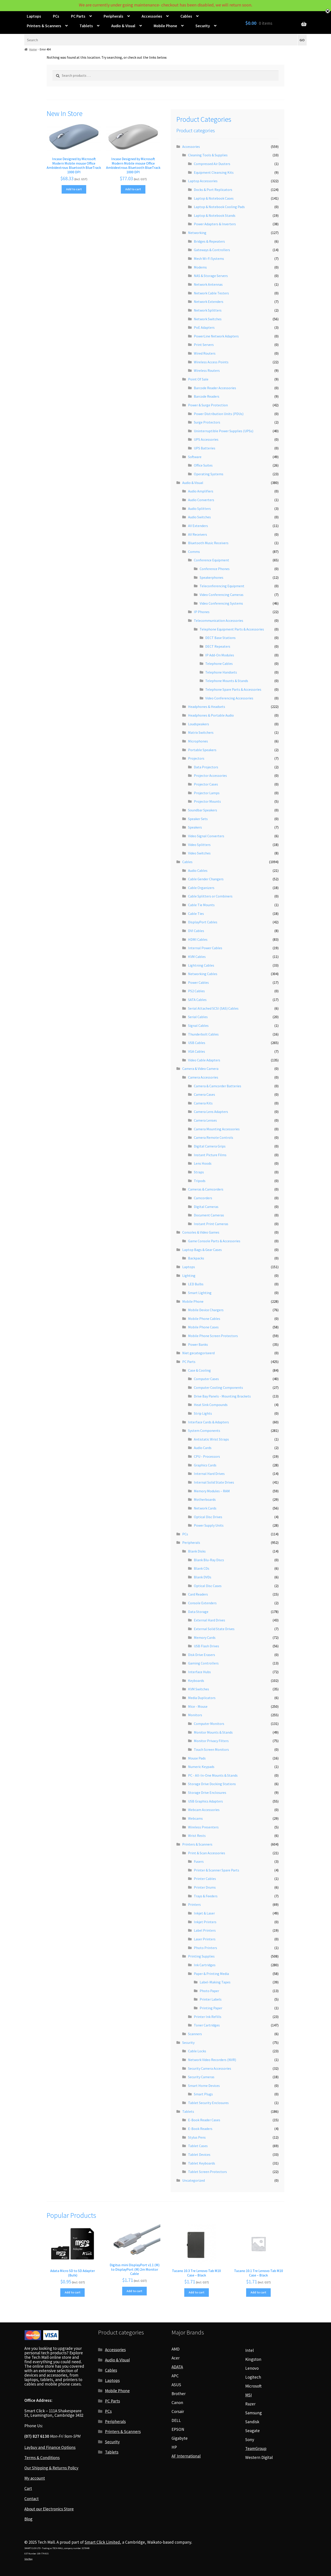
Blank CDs (201, 1568)
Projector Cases (206, 784)
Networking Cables (202, 974)
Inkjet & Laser (204, 1913)
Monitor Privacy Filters (211, 1741)
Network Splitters (208, 310)
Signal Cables (198, 1025)
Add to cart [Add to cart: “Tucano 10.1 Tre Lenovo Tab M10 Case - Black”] (258, 2292)
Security (202, 25)
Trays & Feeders (206, 1896)
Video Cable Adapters (204, 1060)
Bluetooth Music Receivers (208, 543)
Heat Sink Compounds (211, 1404)
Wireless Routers (207, 370)
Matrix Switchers (201, 732)
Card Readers (198, 1594)
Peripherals (113, 16)
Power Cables (198, 982)
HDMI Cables (197, 939)
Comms (194, 551)
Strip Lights (203, 1413)
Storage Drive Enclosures (207, 1792)
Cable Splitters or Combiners (210, 896)
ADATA (177, 2366)
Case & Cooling (199, 1370)
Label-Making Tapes (215, 1982)
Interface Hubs (199, 1672)
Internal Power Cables (205, 948)
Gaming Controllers (203, 1663)
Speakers (195, 827)
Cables (186, 16)
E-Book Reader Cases (204, 2120)
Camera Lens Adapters (211, 1111)
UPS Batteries (204, 448)
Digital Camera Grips (210, 1146)
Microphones (198, 741)
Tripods (199, 1180)
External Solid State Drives (214, 1629)
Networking (197, 232)
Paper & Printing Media (211, 1973)
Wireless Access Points (211, 362)
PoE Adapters (204, 327)
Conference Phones (215, 568)
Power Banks (198, 1344)
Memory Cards (205, 1637)
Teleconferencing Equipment (222, 586)
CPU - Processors (207, 1456)
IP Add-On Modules (219, 655)
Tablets (86, 25)
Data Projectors (206, 767)
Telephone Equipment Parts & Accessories (232, 629)
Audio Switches (199, 517)
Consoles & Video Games (200, 1232)
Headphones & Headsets (206, 706)
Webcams (195, 1818)
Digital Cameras (206, 1206)
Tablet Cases (198, 2146)
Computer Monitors (209, 1723)
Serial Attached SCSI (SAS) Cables (213, 1008)
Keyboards (196, 1680)
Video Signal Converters (206, 836)
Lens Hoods (203, 1163)
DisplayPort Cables (202, 922)
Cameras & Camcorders (205, 1189)
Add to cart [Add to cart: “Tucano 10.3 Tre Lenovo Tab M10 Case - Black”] (196, 2292)
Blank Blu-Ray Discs (209, 1560)
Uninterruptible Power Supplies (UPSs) (223, 431)
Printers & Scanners (44, 25)
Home (33, 49)
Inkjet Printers (205, 1922)
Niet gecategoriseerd (198, 1353)
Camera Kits (203, 1103)
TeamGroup (255, 2448)
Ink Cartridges (205, 1965)
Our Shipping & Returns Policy (51, 2468)
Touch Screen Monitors (211, 1749)
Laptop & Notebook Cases (214, 198)
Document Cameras (209, 1215)
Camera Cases (204, 1094)
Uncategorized (193, 2180)
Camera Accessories (203, 1077)
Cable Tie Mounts (201, 905)
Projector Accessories (210, 775)
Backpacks (196, 1258)
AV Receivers (197, 534)
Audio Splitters (199, 508)
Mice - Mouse (197, 1706)
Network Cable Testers (211, 293)
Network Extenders (208, 301)
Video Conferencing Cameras (221, 594)
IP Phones (201, 612)
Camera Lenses (205, 1120)
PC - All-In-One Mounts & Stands (213, 1775)
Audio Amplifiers (200, 491)
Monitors (195, 1715)
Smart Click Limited (102, 2542)
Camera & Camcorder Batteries (217, 1086)
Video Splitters (199, 844)
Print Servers (204, 344)
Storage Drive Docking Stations (212, 1784)
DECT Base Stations (220, 637)
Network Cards (205, 1508)
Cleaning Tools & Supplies (208, 155)
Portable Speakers (202, 750)
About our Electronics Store (49, 2509)
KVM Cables (197, 956)
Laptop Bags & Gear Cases (202, 1249)
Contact (31, 2498)
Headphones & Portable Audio (211, 715)
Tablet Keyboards (201, 2163)
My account (34, 2478)
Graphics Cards (205, 1465)
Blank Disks (197, 1551)
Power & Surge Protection (208, 405)
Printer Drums (205, 1887)
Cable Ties (196, 913)
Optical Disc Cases (208, 1586)
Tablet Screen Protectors (207, 2171)
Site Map (28, 2558)
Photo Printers (205, 1947)
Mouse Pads (197, 1758)
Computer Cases (206, 1379)
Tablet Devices (199, 2154)
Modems (200, 267)
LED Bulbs (195, 1284)
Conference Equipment (211, 560)
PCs (56, 16)
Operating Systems (208, 474)
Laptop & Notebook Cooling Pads (219, 207)
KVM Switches (198, 1689)
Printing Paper (211, 2008)
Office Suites (203, 465)
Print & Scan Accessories (206, 1853)
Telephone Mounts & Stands (226, 680)
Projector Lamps (207, 793)
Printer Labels (211, 1999)
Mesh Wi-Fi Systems (209, 258)
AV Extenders (198, 525)
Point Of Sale (198, 379)
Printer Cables (205, 1878)
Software (194, 457)
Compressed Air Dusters (212, 163)
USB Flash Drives (206, 1646)
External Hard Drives (209, 1620)
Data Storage (198, 1611)
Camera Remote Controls (213, 1137)
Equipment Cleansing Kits (214, 172)
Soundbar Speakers (202, 810)
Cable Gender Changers (206, 879)
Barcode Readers (206, 396)
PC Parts (78, 16)
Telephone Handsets (221, 672)
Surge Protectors (207, 422)
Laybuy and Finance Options (49, 2447)
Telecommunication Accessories (218, 620)
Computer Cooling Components (218, 1387)
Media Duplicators (202, 1697)
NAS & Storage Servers (211, 275)
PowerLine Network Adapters (216, 336)
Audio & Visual (123, 25)
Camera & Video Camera (200, 1068)
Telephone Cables (219, 663)
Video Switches (199, 853)
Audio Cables (197, 870)
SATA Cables (197, 999)
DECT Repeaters (217, 646)
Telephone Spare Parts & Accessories (233, 689)
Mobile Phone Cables (204, 1318)
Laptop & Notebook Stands (214, 215)
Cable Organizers (201, 887)
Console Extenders (202, 1603)
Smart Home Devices (204, 2085)
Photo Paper (209, 1991)
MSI (248, 2395)
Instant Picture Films (210, 1155)
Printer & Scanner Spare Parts (216, 1870)
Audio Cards (203, 1447)
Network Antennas (208, 284)
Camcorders (203, 1198)
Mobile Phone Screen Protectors (213, 1335)
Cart (28, 2488)
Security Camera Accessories (209, 2068)
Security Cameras (201, 2077)
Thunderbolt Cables (203, 1034)
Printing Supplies (201, 1956)
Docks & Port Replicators (213, 189)
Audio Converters (201, 500)
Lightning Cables (201, 965)
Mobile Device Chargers (206, 1310)
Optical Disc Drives (208, 1517)
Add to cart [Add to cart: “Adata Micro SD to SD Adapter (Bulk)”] (72, 2292)
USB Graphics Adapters (205, 1801)
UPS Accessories (206, 439)
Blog (28, 2519)
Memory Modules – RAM (212, 1491)
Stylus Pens (197, 2137)
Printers (194, 1904)
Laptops (34, 16)
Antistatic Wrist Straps (211, 1439)
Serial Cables (198, 1017)
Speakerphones (211, 577)
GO (302, 40)
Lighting (188, 1275)
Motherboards (205, 1499)
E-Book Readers (200, 2128)
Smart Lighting (200, 1292)
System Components (204, 1430)
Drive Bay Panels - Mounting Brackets (222, 1396)
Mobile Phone (165, 25)
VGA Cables (196, 1051)
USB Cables (196, 1042)
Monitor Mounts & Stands (213, 1732)
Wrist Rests (197, 1835)
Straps (199, 1172)
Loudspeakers (198, 724)
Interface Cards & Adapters (208, 1422)
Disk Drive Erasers (201, 1654)
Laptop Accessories (203, 181)
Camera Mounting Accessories (217, 1129)
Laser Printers (205, 1939)
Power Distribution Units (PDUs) (218, 413)
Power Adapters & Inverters (215, 224)
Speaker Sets (198, 819)
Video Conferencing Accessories (229, 698)
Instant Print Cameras (211, 1224)
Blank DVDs (202, 1577)
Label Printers (205, 1930)
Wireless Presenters (203, 1827)
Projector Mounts (207, 801)
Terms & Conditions (42, 2457)
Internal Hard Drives (209, 1473)
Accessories (152, 16)
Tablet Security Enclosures (208, 2102)
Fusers (199, 1861)
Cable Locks (197, 2051)
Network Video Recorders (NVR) (212, 2059)
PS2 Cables (196, 991)
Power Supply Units (209, 1525)
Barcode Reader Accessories (215, 388)
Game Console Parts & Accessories (214, 1241)
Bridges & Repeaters (209, 241)
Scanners (195, 2034)
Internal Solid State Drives (214, 1482)
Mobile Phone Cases (203, 1327)
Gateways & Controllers (212, 250)
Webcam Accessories (204, 1809)
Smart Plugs (203, 2094)
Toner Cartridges (207, 2025)
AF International (186, 2456)
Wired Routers (205, 353)
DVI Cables (196, 930)
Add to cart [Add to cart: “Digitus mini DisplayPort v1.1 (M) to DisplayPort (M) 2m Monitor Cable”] (134, 2291)
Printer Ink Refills (207, 2016)
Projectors (196, 758)
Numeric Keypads (201, 1766)
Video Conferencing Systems (221, 603)
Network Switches (208, 319)
